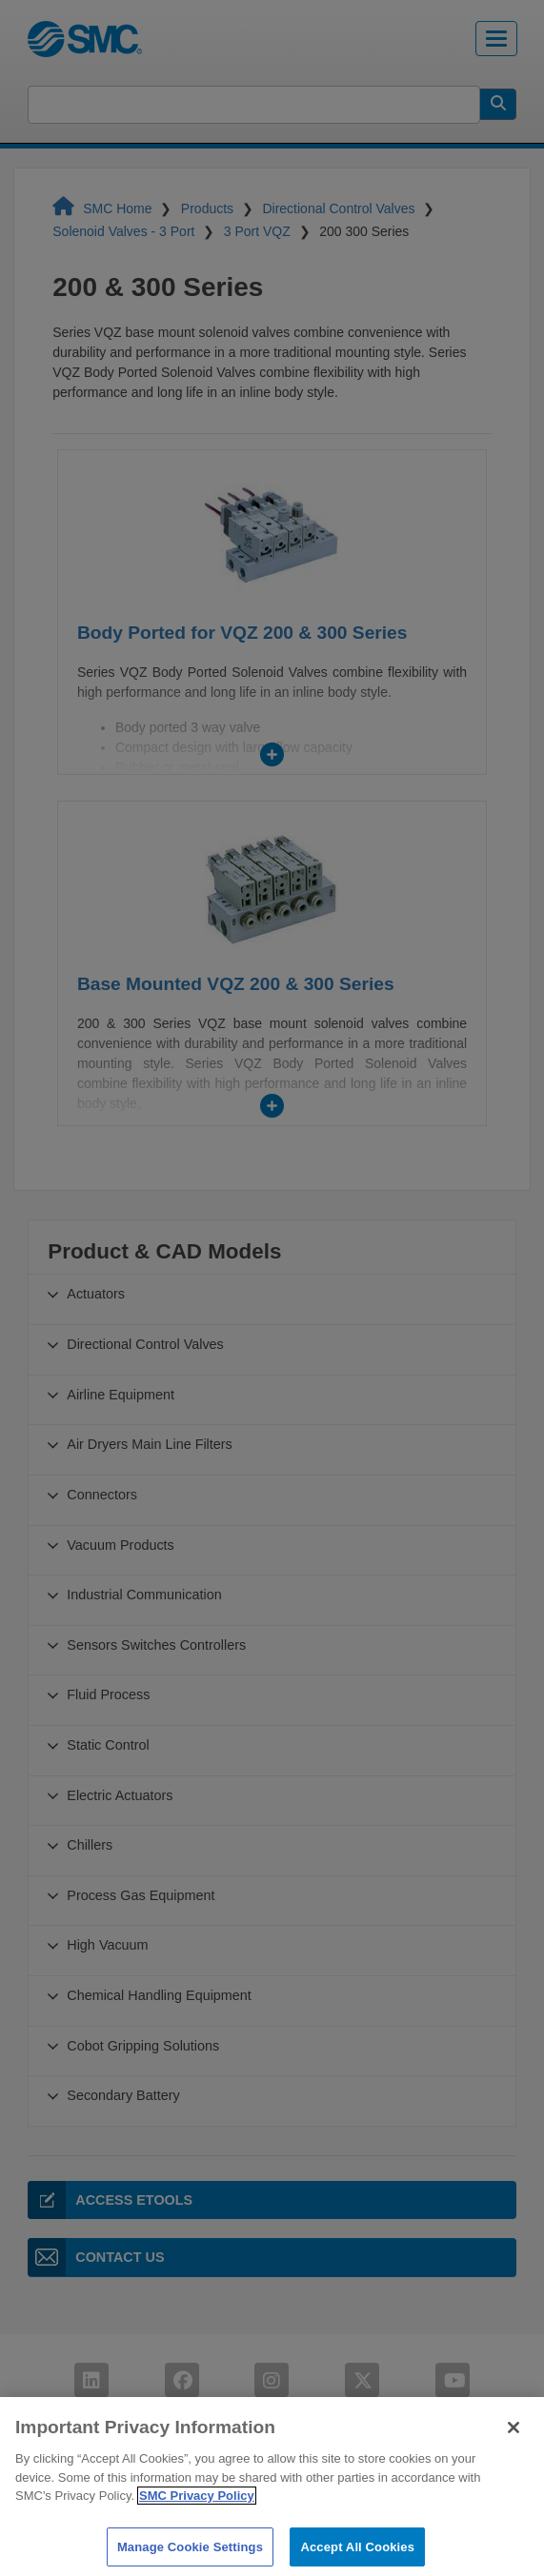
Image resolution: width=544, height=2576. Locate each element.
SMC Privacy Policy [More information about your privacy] (196, 2525)
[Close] (513, 2457)
